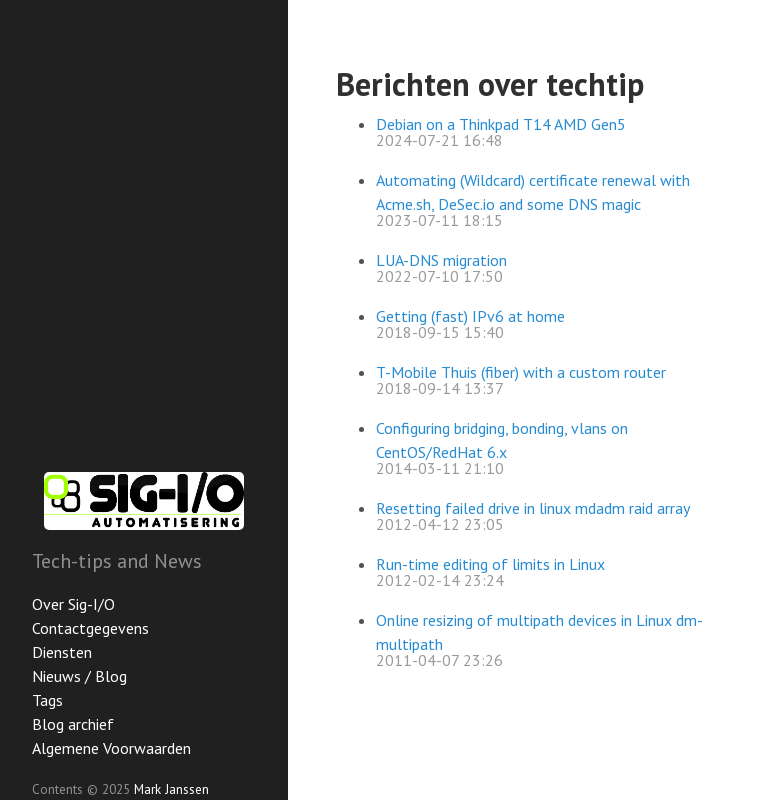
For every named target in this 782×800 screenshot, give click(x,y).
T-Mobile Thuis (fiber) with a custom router (521, 372)
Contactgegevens (90, 628)
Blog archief (73, 724)
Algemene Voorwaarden (111, 748)
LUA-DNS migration (441, 260)
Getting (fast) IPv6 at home (470, 316)
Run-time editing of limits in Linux (490, 564)
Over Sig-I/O (73, 604)
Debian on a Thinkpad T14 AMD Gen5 (501, 124)
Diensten (62, 652)
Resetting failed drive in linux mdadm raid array (533, 508)
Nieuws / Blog (79, 676)
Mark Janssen (171, 789)
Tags (47, 700)
